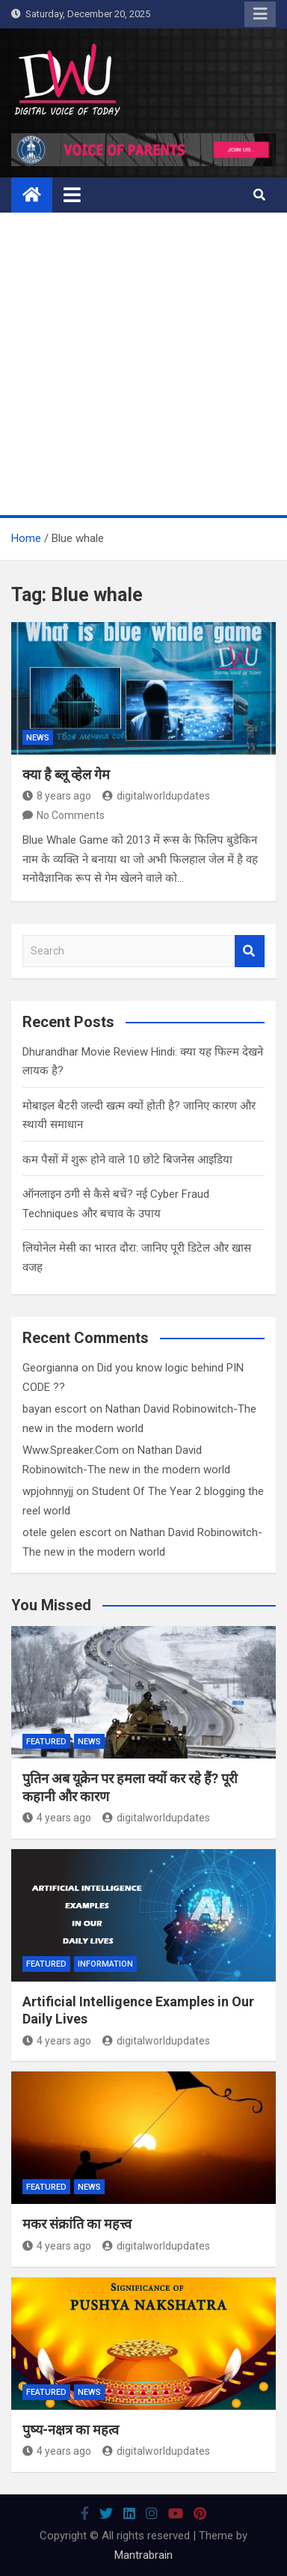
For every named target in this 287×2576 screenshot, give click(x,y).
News (37, 738)
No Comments (71, 815)
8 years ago (56, 796)
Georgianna (50, 1367)
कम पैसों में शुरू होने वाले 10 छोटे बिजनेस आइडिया (127, 1159)
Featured (46, 1742)
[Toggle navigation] (72, 194)
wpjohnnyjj (47, 1491)
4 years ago (56, 1818)
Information (105, 1964)
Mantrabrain (143, 2555)
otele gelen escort (66, 1532)
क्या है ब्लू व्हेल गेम (66, 774)
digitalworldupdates (156, 796)
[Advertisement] (143, 364)
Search (250, 951)
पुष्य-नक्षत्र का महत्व (70, 2430)
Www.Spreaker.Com (70, 1450)
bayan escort (54, 1409)
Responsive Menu (260, 14)
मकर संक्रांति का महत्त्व (77, 2224)
